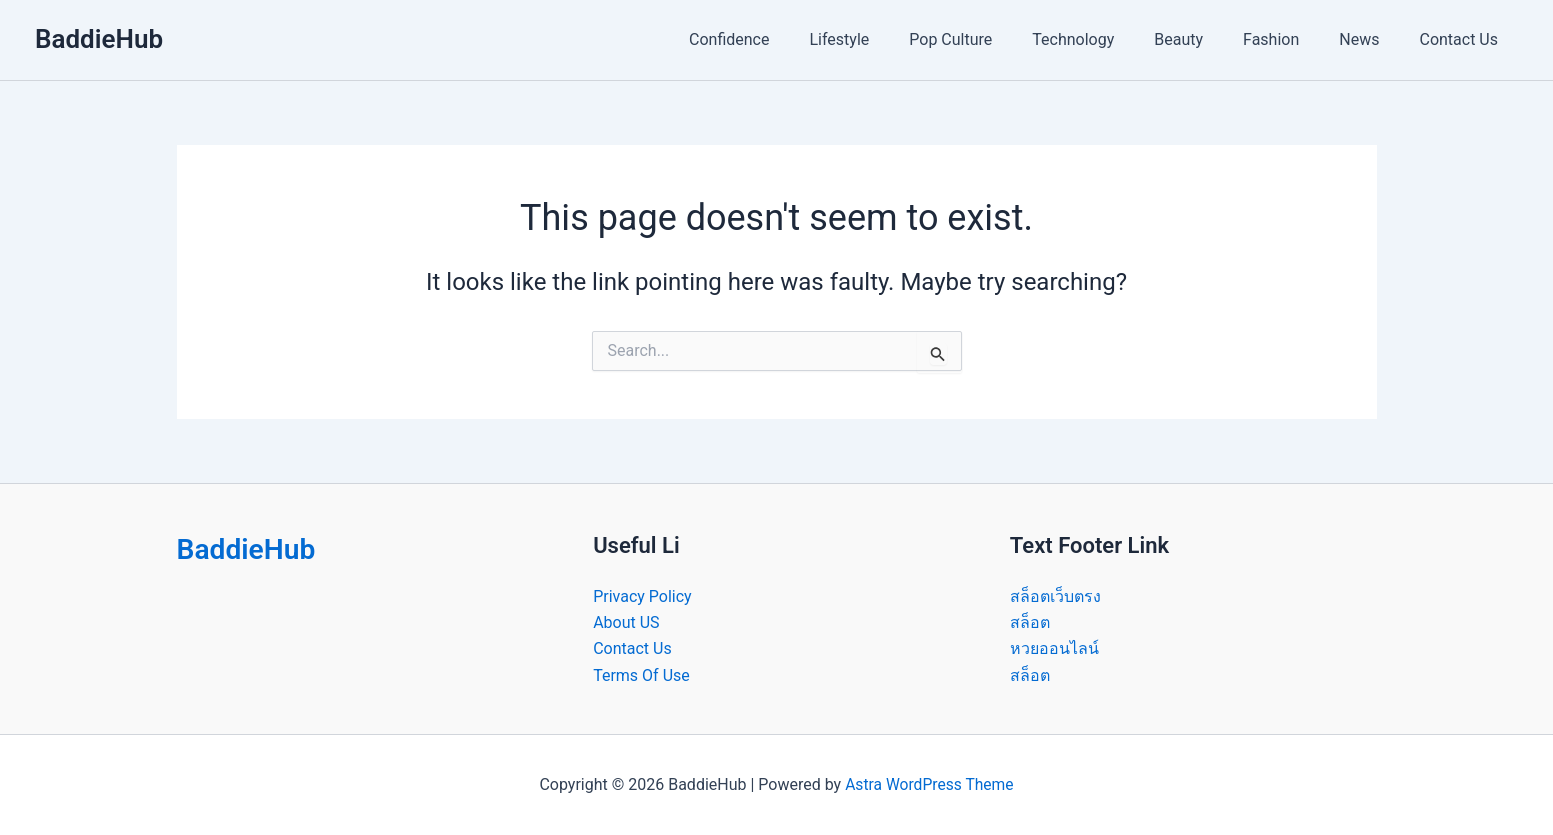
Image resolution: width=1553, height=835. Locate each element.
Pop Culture (994, 39)
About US (626, 622)
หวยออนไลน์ (1054, 648)
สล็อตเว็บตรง (1055, 596)
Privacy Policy (642, 596)
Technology (1109, 39)
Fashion (1291, 39)
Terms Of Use (641, 675)
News (1371, 39)
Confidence (789, 39)
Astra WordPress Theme (929, 784)
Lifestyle (891, 39)
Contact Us (1462, 39)
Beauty (1206, 39)
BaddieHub (99, 39)
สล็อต (1030, 622)
